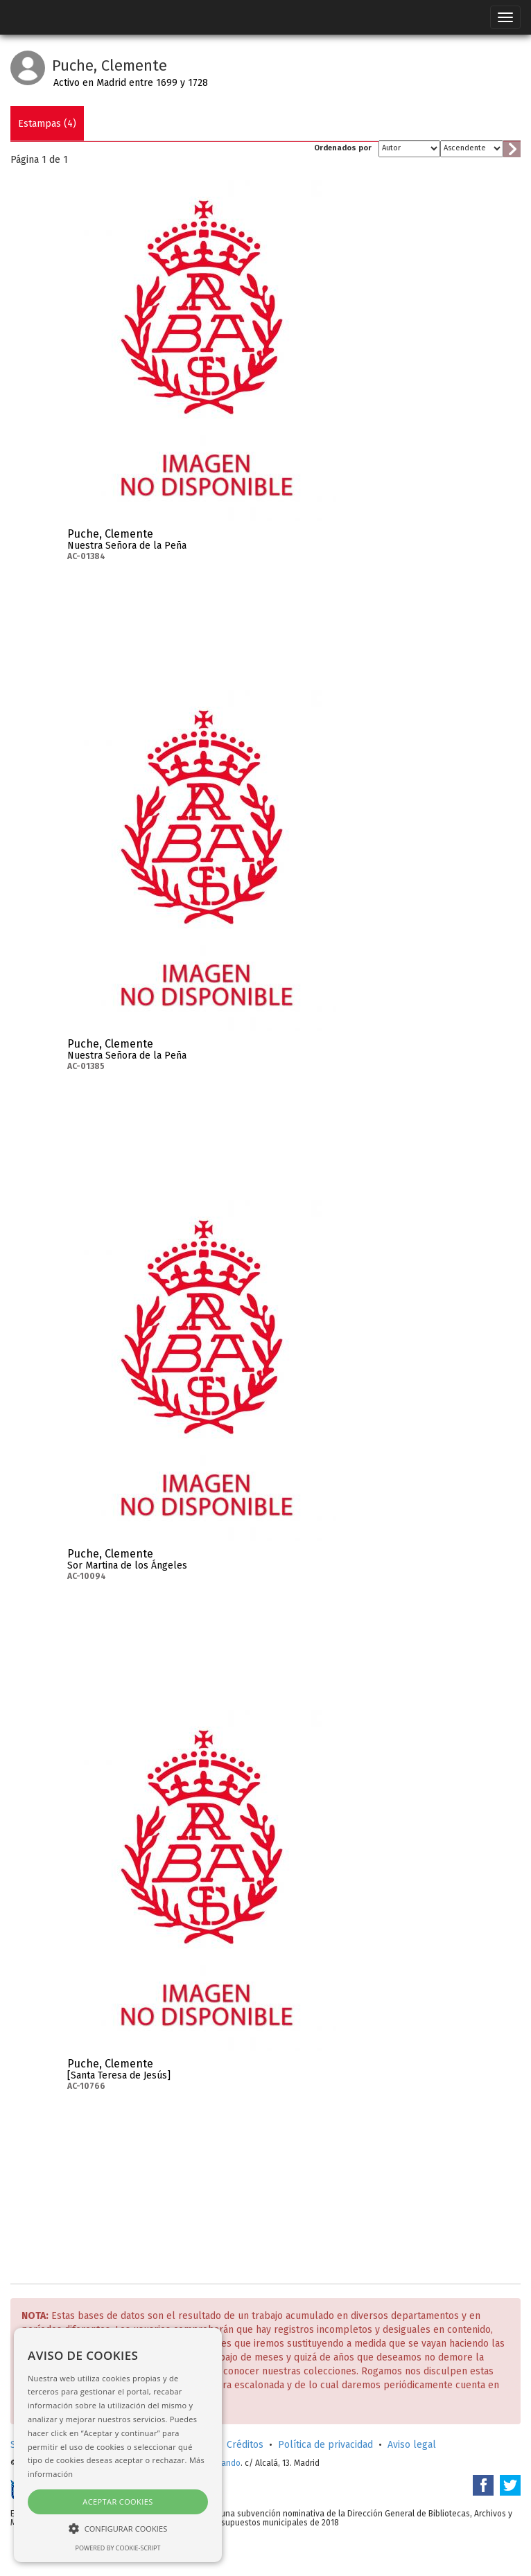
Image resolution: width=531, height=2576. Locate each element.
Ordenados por (343, 147)
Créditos (245, 2445)
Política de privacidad (325, 2445)
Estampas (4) (47, 124)
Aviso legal (412, 2445)
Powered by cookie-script (118, 2547)
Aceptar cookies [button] (117, 2501)
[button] (118, 2527)
